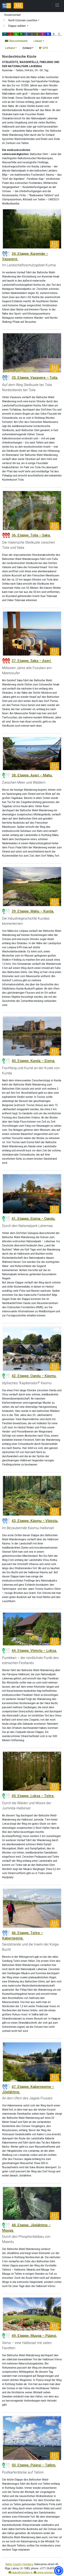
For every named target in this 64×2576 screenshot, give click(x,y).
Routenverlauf (12, 14)
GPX (43, 48)
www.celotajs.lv (44, 2572)
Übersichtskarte (16, 41)
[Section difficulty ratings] (6, 254)
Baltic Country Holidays (19, 2564)
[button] (23, 21)
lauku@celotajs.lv (20, 2572)
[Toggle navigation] (57, 5)
